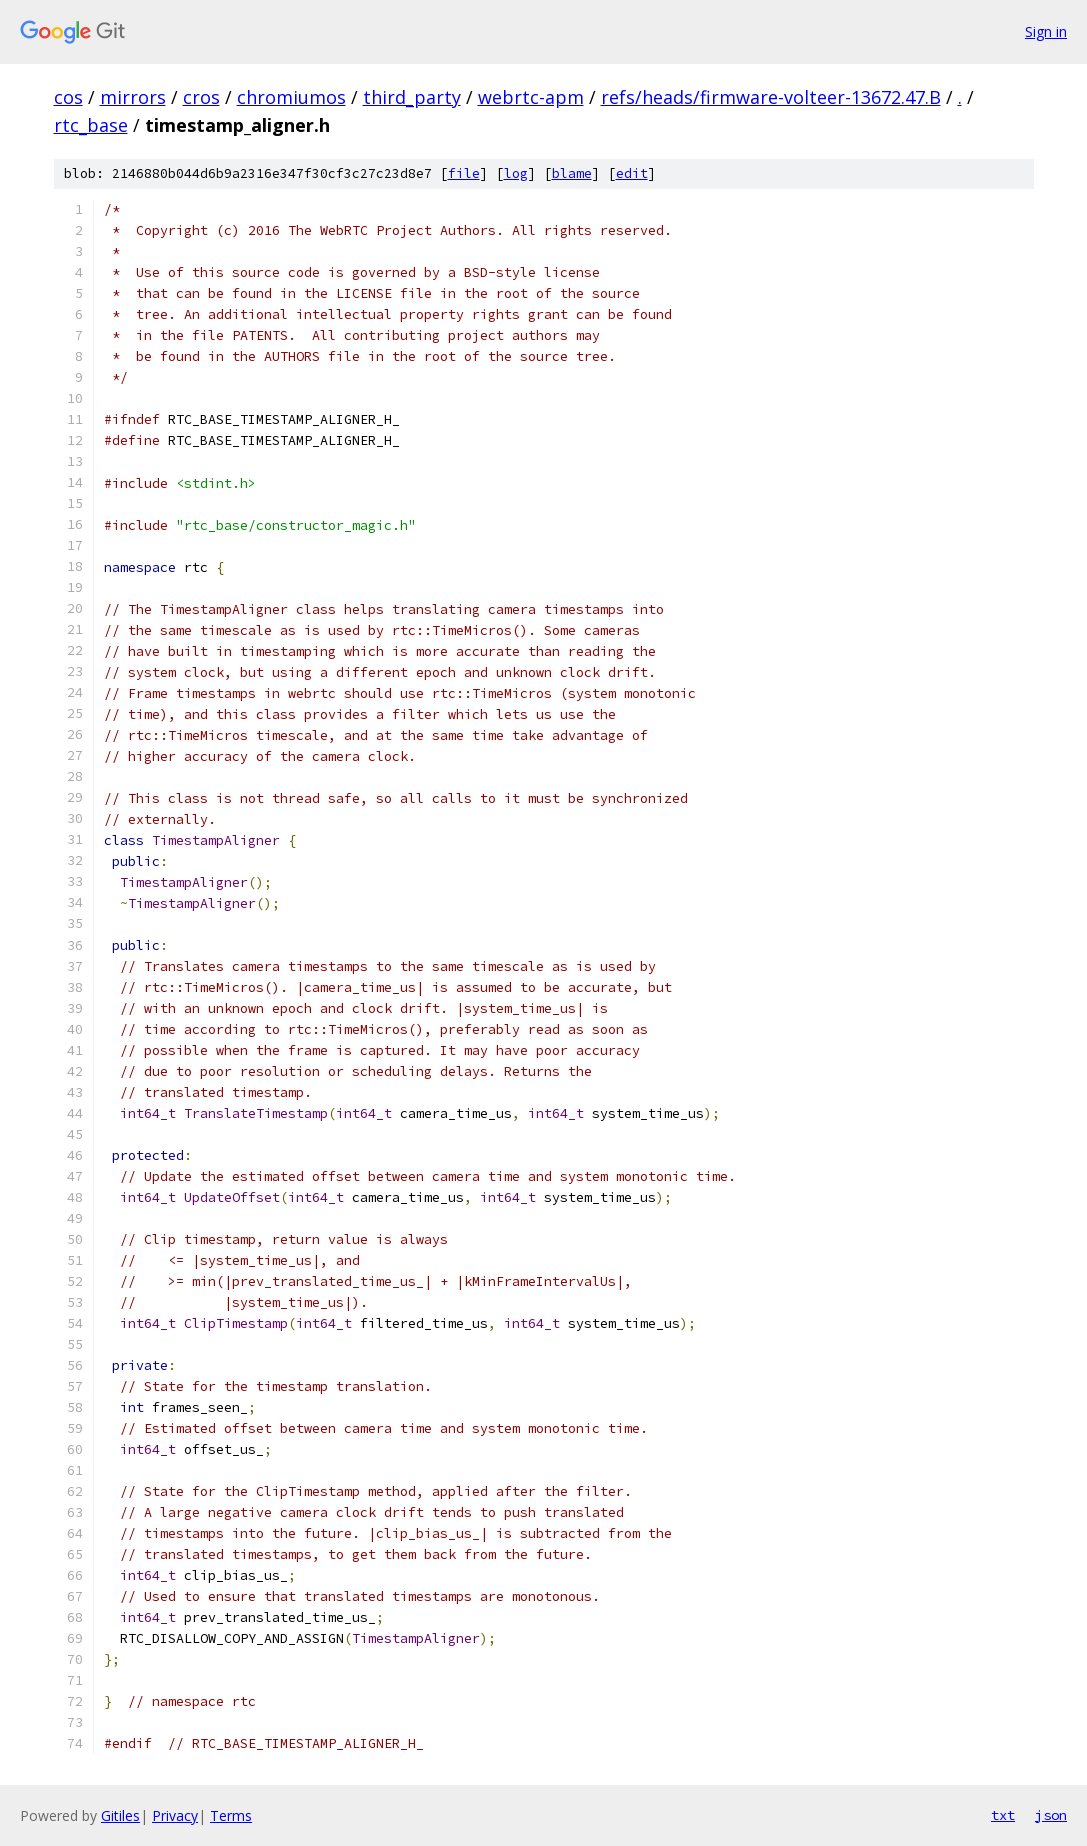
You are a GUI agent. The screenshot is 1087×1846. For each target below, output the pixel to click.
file (464, 173)
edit (632, 173)
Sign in (1046, 31)
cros (201, 97)
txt (1003, 1815)
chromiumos (291, 97)
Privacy (175, 1815)
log (516, 173)
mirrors (133, 97)
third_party (412, 97)
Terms (231, 1815)
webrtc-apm (531, 97)
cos (68, 97)
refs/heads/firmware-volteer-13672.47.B (771, 97)
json (1051, 1815)
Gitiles (120, 1815)
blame (572, 173)
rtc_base (91, 125)
